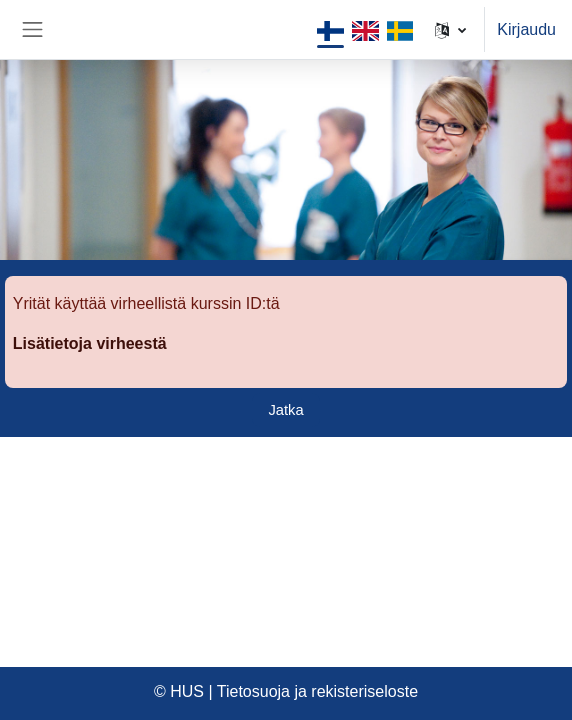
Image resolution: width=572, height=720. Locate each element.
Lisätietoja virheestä (90, 343)
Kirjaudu (526, 29)
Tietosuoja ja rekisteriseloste (317, 691)
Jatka (285, 410)
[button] (450, 29)
